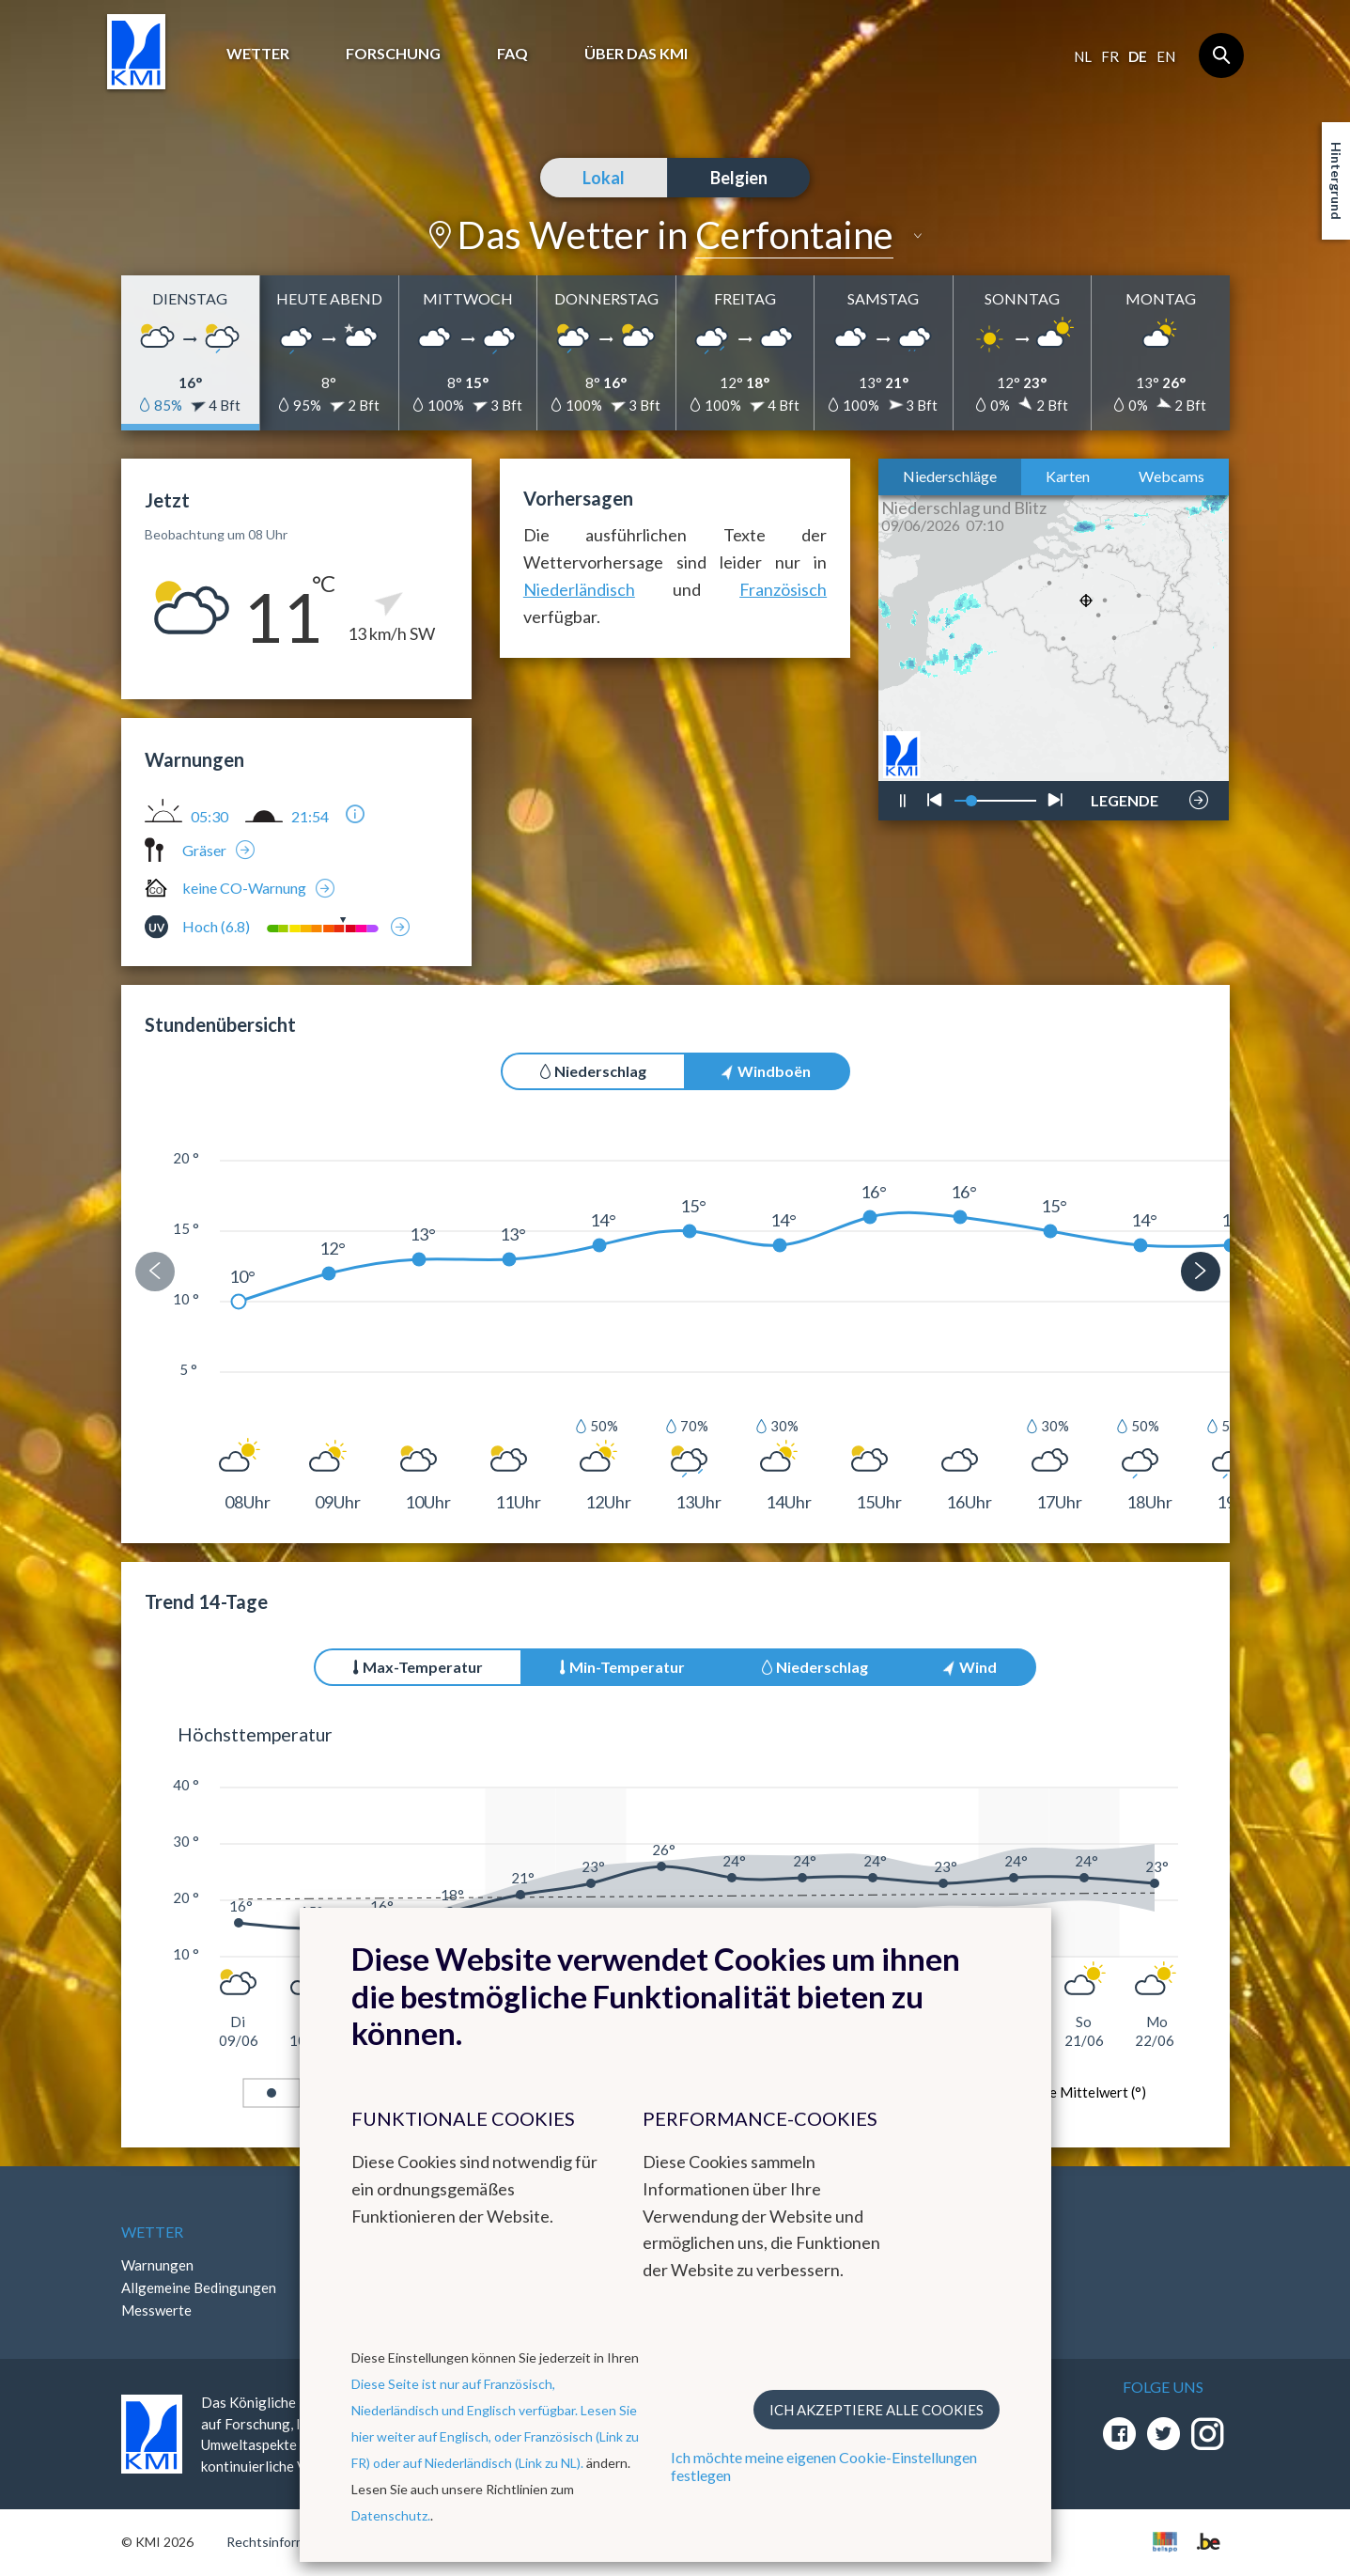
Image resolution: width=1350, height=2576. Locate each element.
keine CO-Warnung (244, 888)
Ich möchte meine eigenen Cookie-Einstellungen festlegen (824, 2466)
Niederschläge (950, 476)
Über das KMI (636, 53)
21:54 (310, 816)
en (1165, 56)
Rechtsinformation (281, 2542)
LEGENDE (1124, 795)
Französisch (783, 589)
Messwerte (156, 2310)
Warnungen (157, 2264)
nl (1083, 56)
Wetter (257, 53)
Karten (1068, 476)
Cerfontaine (794, 235)
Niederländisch (579, 589)
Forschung (393, 53)
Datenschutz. (390, 2515)
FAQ (512, 53)
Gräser (204, 850)
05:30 (209, 816)
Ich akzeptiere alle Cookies (876, 2409)
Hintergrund (1336, 181)
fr (1110, 56)
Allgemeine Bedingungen (198, 2287)
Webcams (1171, 476)
